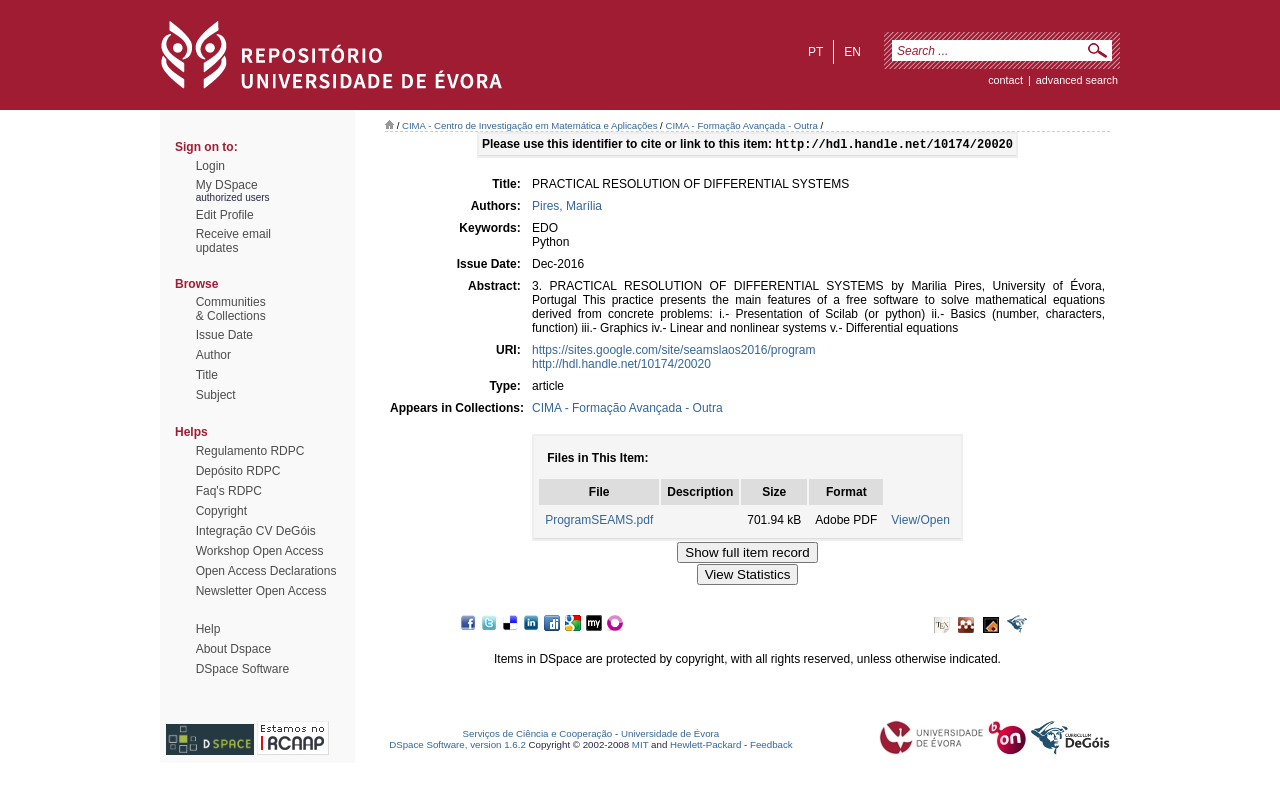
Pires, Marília (567, 208)
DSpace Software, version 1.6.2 (457, 746)
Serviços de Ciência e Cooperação (538, 735)
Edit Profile (225, 215)
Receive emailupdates (233, 241)
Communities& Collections (231, 309)
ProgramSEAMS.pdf (599, 522)
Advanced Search (1077, 80)
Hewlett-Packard (705, 746)
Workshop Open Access (260, 551)
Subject (216, 395)
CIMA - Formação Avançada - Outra (741, 125)
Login (210, 166)
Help (208, 629)
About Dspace (233, 649)
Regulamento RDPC (250, 451)
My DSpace (227, 185)
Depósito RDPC (238, 471)
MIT (640, 746)
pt (815, 52)
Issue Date (224, 335)
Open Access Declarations (266, 571)
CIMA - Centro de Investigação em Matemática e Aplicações (529, 125)
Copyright (221, 511)
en (852, 52)
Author (213, 355)
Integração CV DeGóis (256, 531)
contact (1005, 80)
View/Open (920, 522)
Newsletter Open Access (261, 591)
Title (207, 375)
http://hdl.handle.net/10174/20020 (621, 366)
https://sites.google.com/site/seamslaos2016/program (673, 352)
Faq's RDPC (229, 491)
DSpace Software (242, 669)
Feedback (771, 746)
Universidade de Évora (670, 735)
